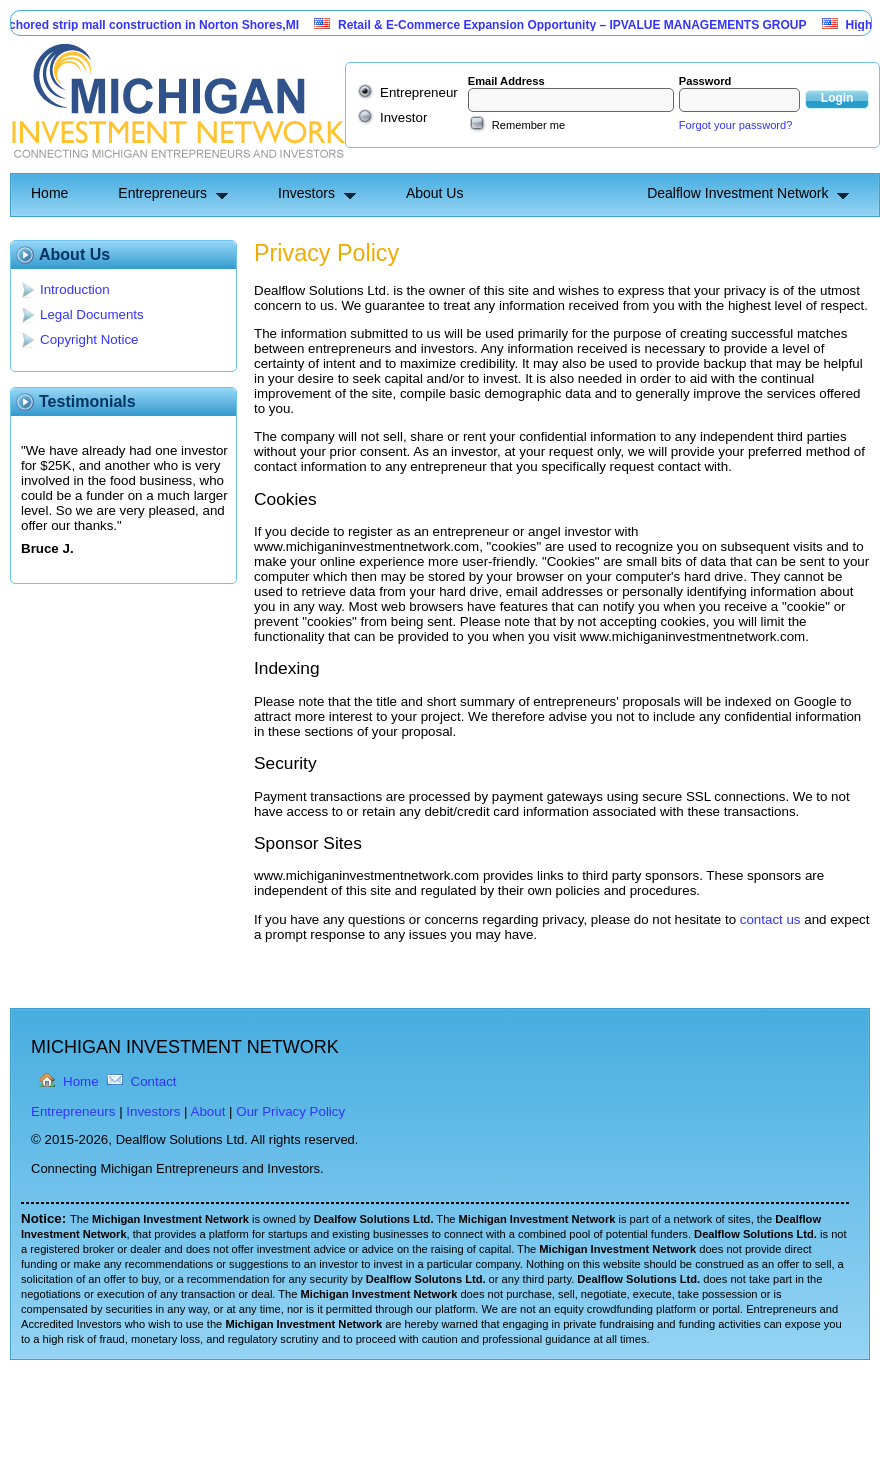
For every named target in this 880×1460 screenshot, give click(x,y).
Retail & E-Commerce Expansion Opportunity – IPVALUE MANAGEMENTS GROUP (584, 25)
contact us (770, 919)
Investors (306, 193)
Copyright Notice (89, 339)
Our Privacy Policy (290, 1111)
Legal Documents (92, 314)
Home (49, 193)
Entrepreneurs (162, 193)
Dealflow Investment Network (737, 193)
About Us (435, 193)
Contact (154, 1081)
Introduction (75, 289)
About (208, 1111)
